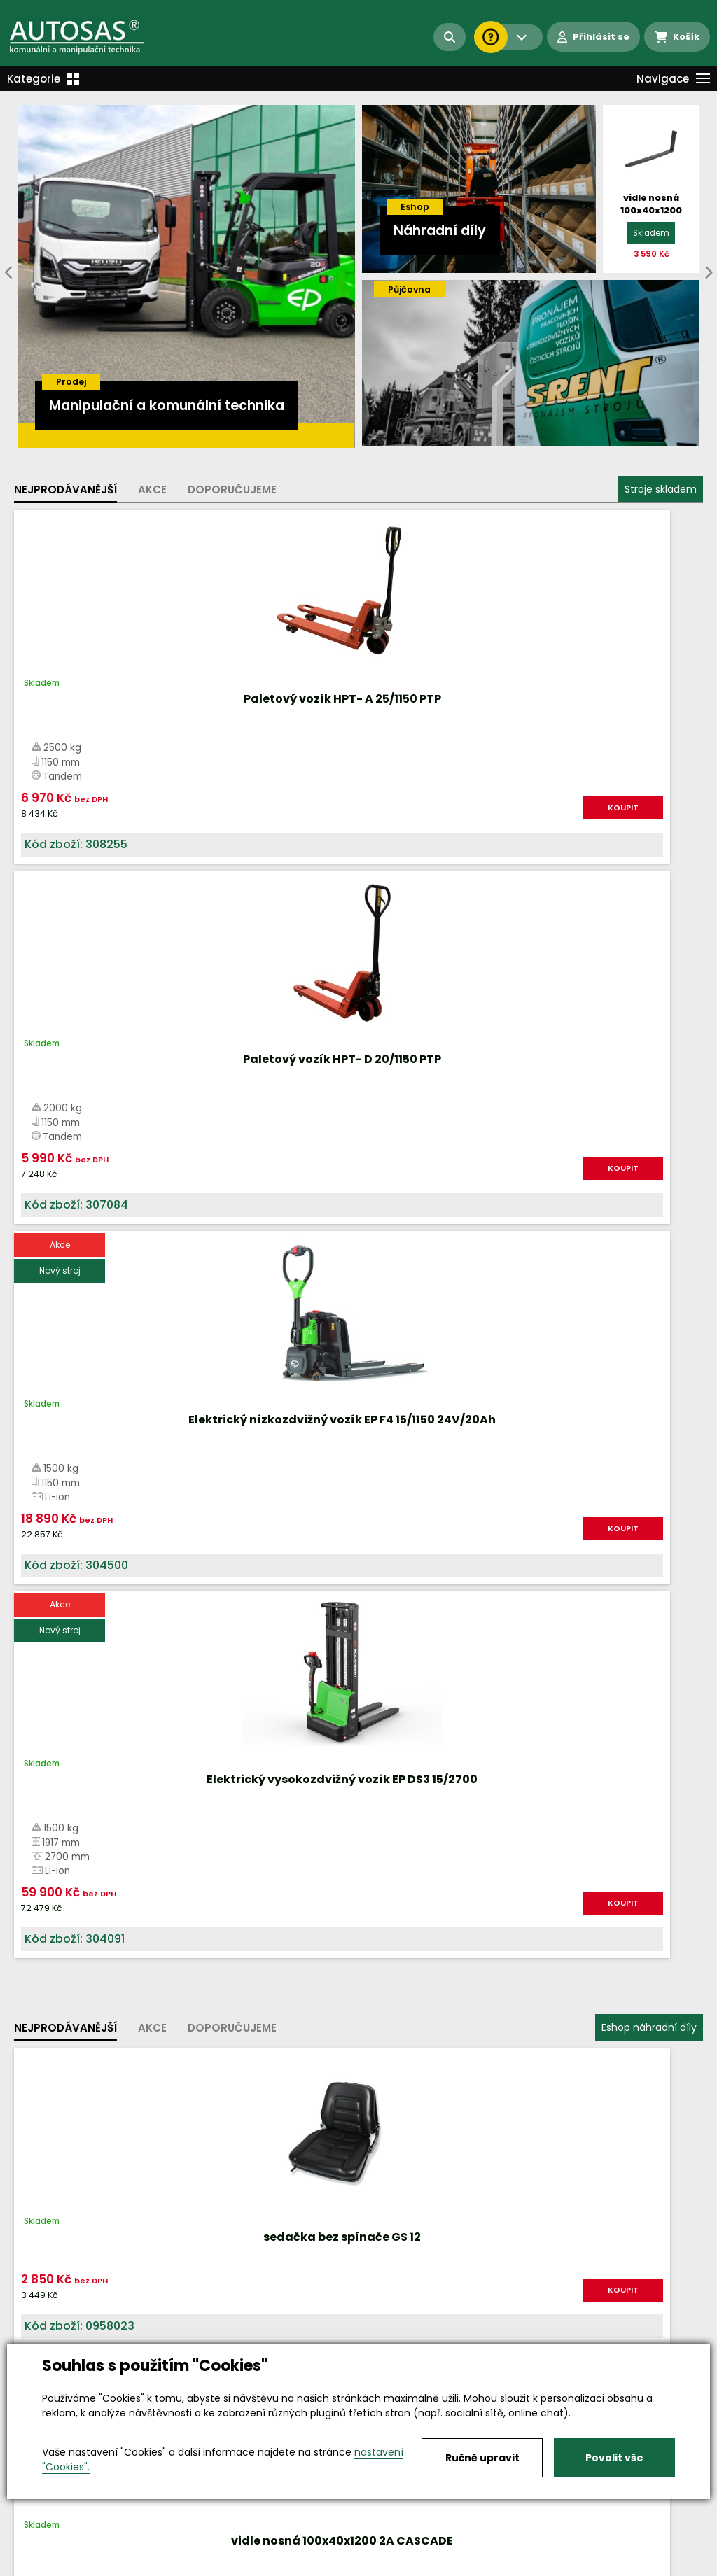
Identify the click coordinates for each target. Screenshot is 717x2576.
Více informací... (479, 1590)
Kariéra (380, 2566)
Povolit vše (614, 2458)
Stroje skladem (661, 489)
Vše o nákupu (48, 2566)
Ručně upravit (482, 2458)
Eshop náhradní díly (649, 959)
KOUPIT (137, 827)
